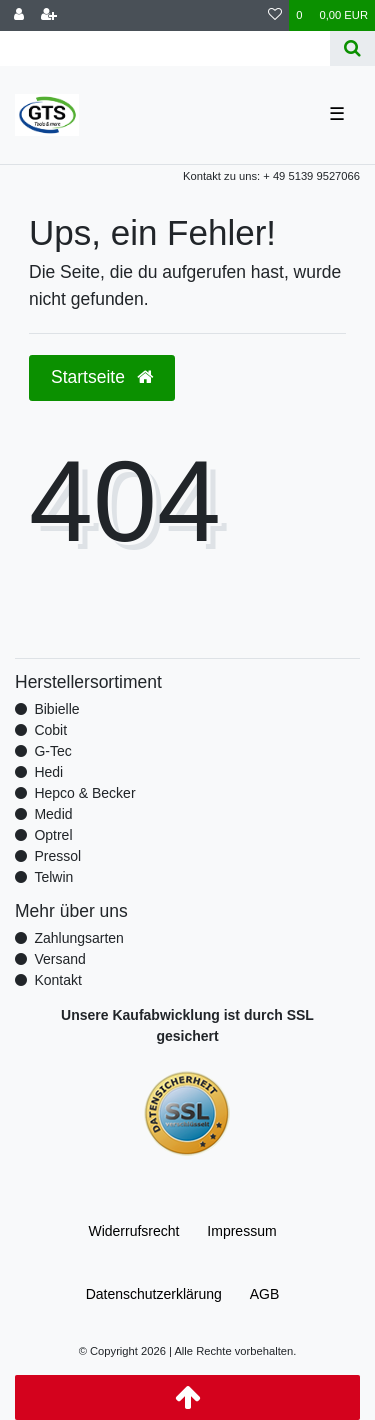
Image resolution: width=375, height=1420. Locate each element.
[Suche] (352, 48)
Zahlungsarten (79, 938)
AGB (265, 1294)
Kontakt (57, 980)
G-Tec (52, 751)
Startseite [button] (102, 377)
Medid (53, 814)
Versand (59, 959)
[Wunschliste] (275, 15)
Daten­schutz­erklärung (154, 1294)
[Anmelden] (19, 15)
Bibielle (56, 709)
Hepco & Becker (84, 793)
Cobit (50, 730)
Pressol (57, 856)
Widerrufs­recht (133, 1231)
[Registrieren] (49, 15)
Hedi (48, 772)
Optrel (53, 835)
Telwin (53, 877)
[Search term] (165, 48)
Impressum (241, 1231)
